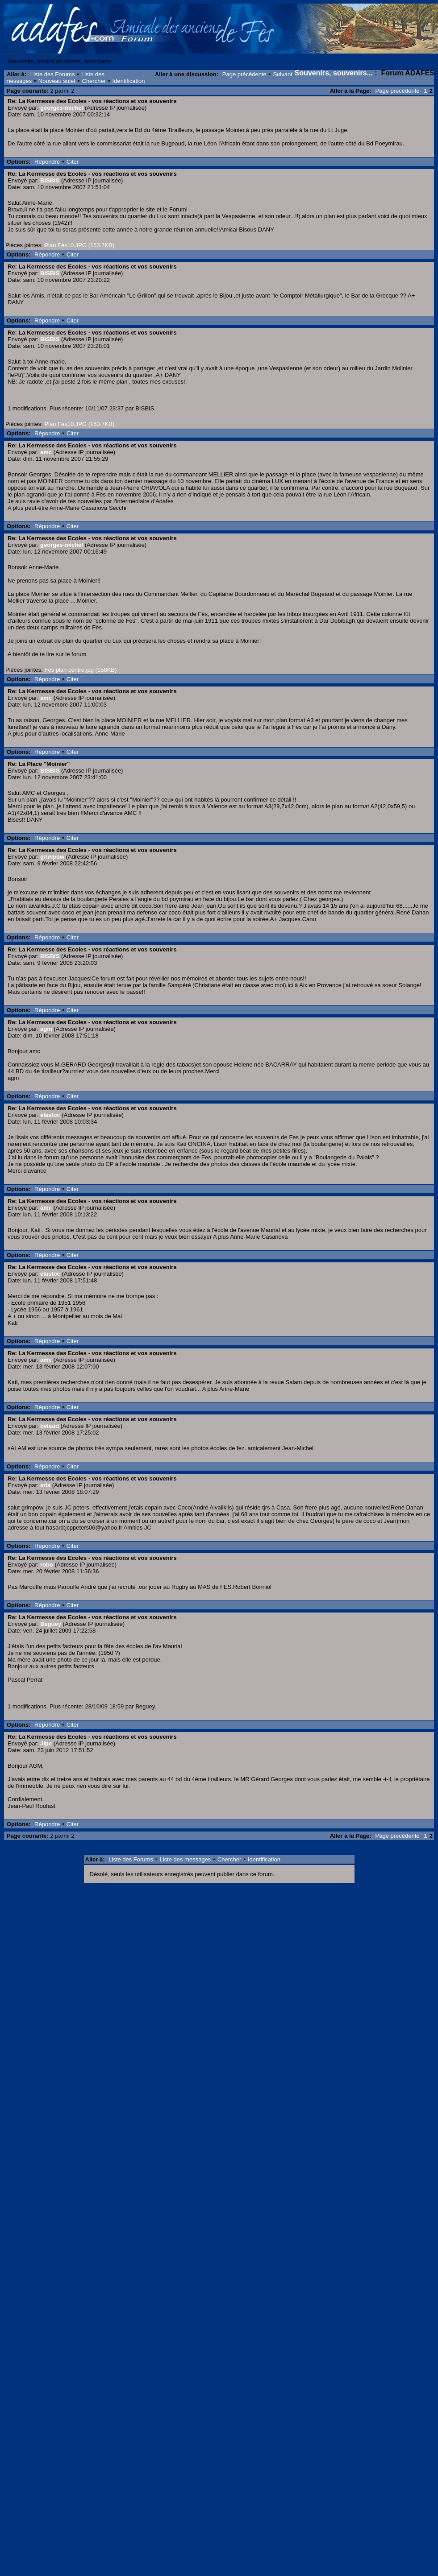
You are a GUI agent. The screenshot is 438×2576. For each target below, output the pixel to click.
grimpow (52, 856)
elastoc (50, 1115)
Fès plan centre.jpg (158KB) (80, 669)
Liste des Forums (52, 74)
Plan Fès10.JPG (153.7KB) (79, 245)
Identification (129, 81)
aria (45, 1485)
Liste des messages (185, 1859)
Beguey (50, 1624)
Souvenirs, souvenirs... (334, 73)
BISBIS (49, 180)
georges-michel (61, 107)
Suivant (282, 74)
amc (46, 452)
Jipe (46, 1743)
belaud (49, 1425)
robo (46, 1564)
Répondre (47, 161)
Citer (73, 161)
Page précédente (244, 74)
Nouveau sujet (56, 81)
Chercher (94, 81)
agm (46, 1028)
